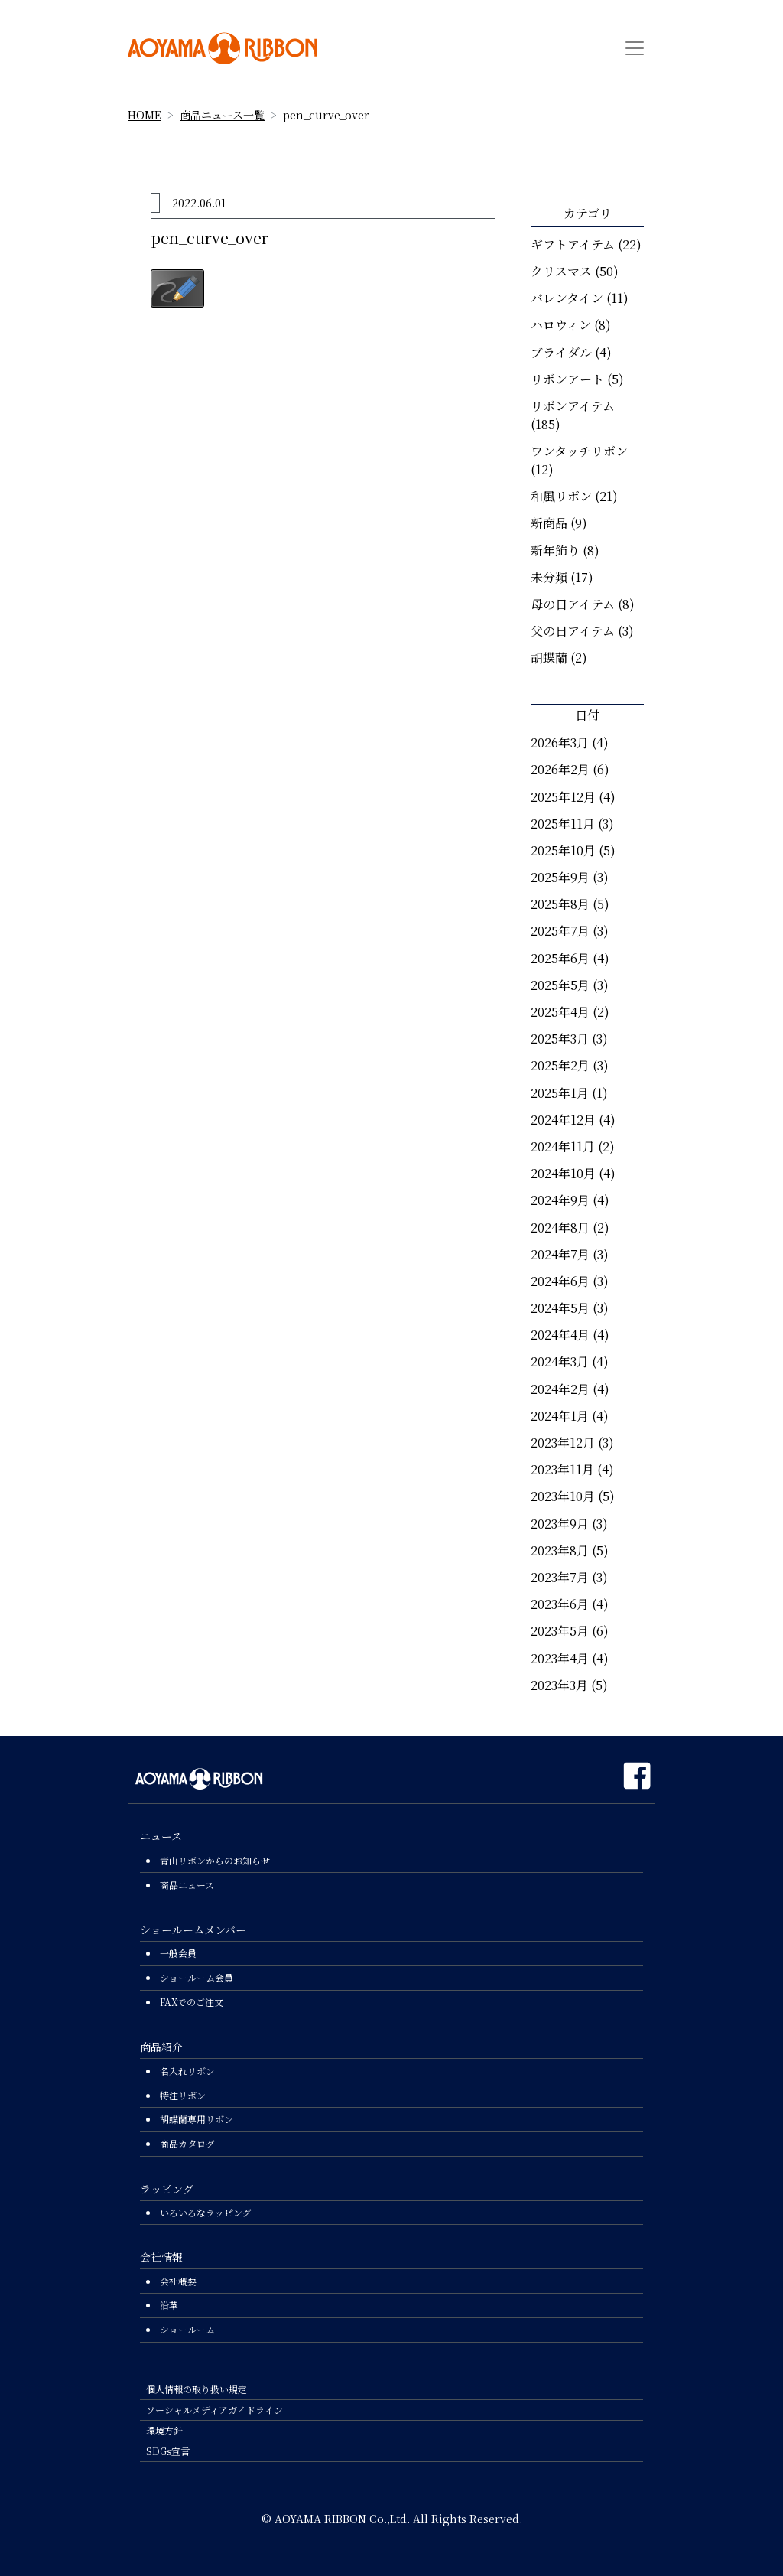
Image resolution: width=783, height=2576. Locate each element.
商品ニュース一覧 (222, 114)
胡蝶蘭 (549, 657)
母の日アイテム (573, 604)
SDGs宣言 (168, 2450)
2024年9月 (560, 1200)
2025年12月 (563, 797)
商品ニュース (187, 1884)
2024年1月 (560, 1416)
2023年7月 (560, 1577)
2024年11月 (563, 1146)
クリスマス (561, 271)
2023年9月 (560, 1523)
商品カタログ (187, 2143)
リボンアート (567, 379)
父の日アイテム (573, 631)
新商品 (549, 523)
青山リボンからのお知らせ (215, 1860)
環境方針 (164, 2430)
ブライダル (561, 352)
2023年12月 (563, 1442)
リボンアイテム (573, 406)
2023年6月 (560, 1604)
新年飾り (555, 550)
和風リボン (561, 496)
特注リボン (183, 2095)
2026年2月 (560, 769)
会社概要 (178, 2281)
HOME (144, 114)
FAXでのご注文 (191, 2001)
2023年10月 (563, 1496)
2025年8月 (560, 904)
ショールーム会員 (196, 1977)
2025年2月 (560, 1065)
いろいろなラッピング (206, 2212)
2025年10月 (563, 850)
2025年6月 (560, 958)
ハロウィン (561, 325)
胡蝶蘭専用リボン (196, 2118)
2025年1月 (560, 1093)
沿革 (169, 2304)
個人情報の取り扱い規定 (196, 2388)
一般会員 (178, 1952)
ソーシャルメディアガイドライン (214, 2409)
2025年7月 (560, 931)
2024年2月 (560, 1389)
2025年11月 (563, 823)
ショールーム (187, 2329)
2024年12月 (563, 1119)
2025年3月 (560, 1038)
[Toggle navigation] (634, 48)
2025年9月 (560, 877)
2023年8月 (560, 1550)
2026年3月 (560, 742)
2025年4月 (560, 1012)
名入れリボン (187, 2070)
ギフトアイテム (573, 244)
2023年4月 (560, 1658)
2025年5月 (560, 985)
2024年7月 (560, 1254)
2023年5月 (560, 1631)
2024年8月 (560, 1227)
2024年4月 (560, 1334)
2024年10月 (563, 1173)
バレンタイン (567, 298)
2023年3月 (559, 1685)
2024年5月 (560, 1308)
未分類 (549, 577)
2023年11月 (562, 1469)
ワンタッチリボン (579, 451)
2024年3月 (560, 1361)
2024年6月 (560, 1281)
